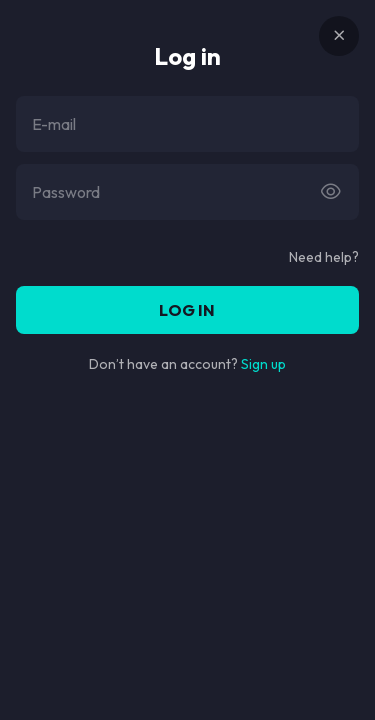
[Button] (331, 192)
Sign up (263, 364)
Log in (187, 310)
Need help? (324, 257)
